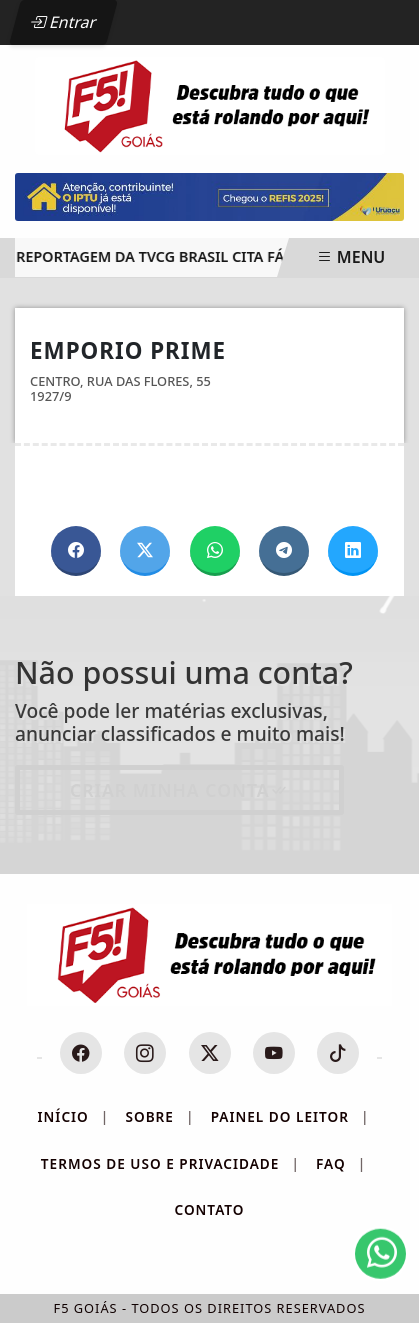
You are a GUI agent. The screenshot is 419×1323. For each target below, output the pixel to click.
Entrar (63, 22)
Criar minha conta (179, 790)
